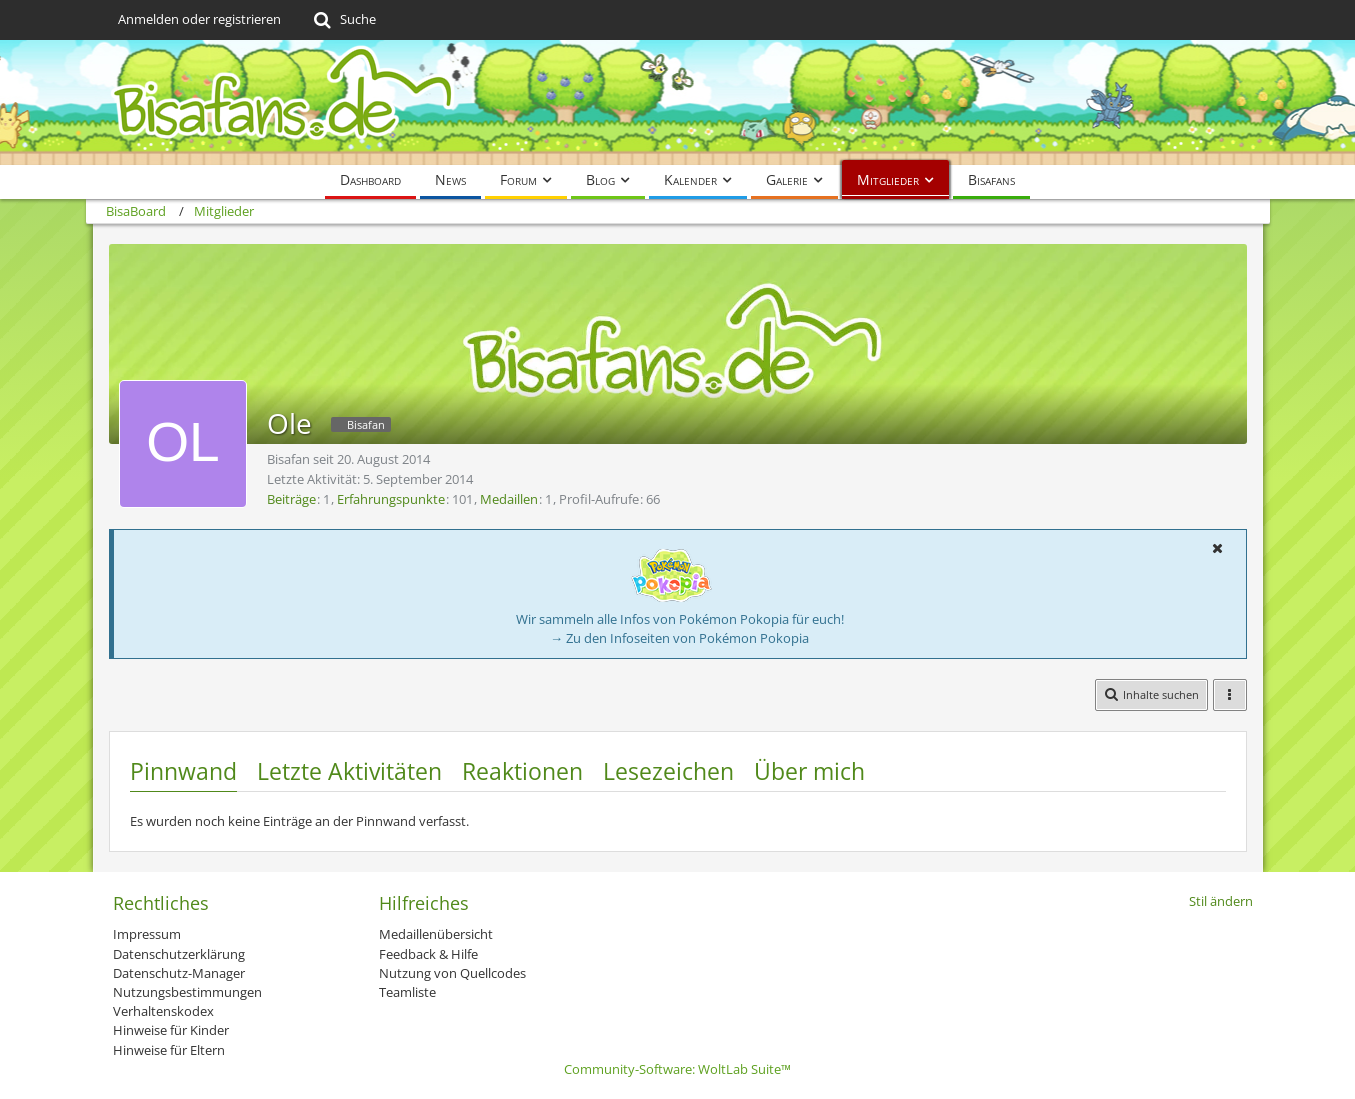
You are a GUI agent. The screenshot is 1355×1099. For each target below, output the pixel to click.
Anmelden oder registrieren (199, 19)
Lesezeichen (668, 771)
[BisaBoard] (678, 102)
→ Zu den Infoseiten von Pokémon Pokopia (679, 638)
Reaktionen (522, 771)
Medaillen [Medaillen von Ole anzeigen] (509, 499)
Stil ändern (1221, 901)
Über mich (809, 771)
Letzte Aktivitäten (349, 771)
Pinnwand (183, 771)
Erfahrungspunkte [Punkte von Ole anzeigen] (391, 499)
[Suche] (343, 20)
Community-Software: (677, 1069)
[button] (1218, 548)
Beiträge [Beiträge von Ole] (291, 499)
